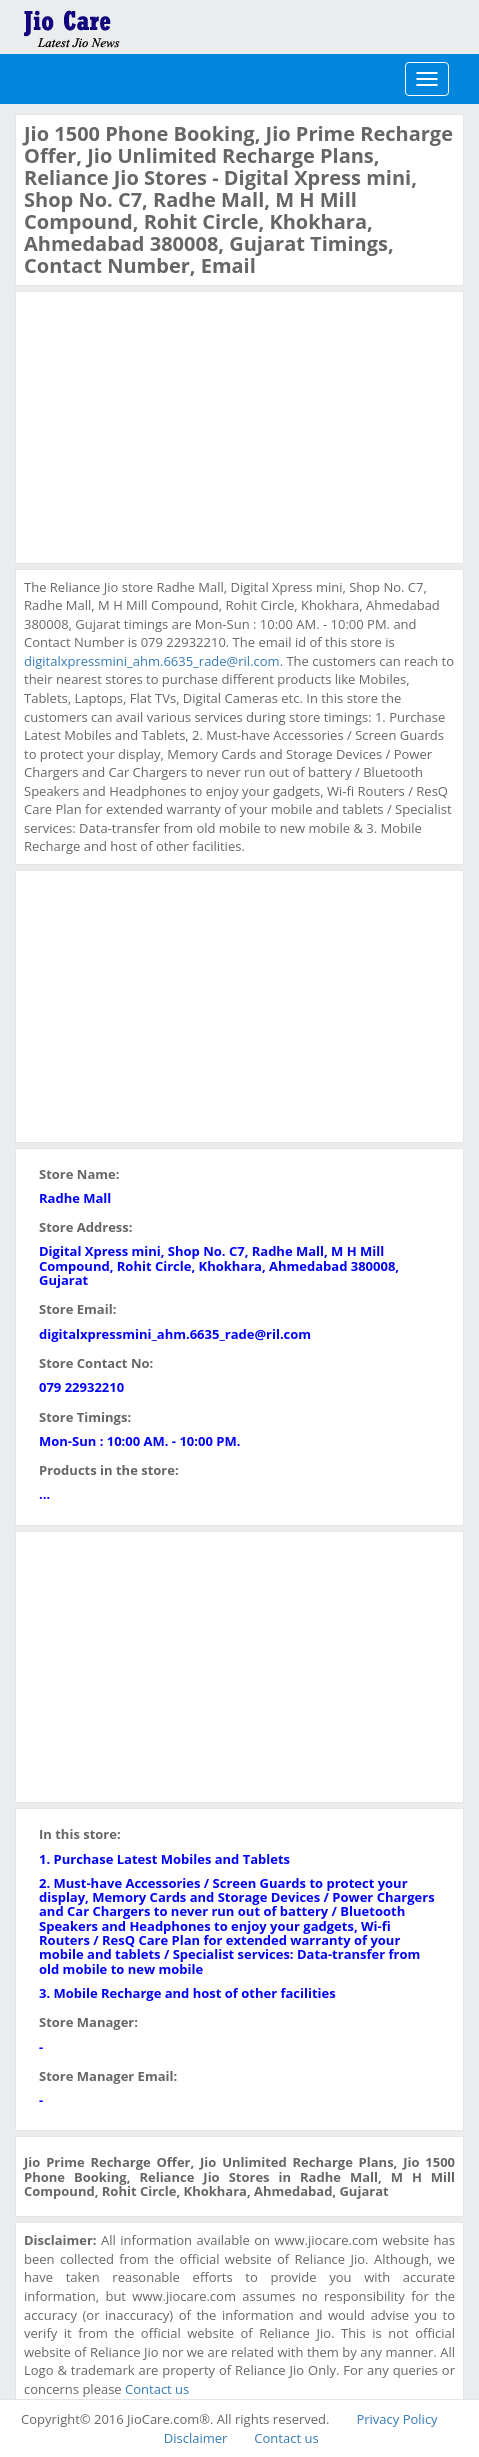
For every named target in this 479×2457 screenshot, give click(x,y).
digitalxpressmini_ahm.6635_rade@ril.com (152, 661)
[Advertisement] (174, 425)
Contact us (157, 2389)
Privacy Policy (396, 2419)
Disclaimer (196, 2438)
